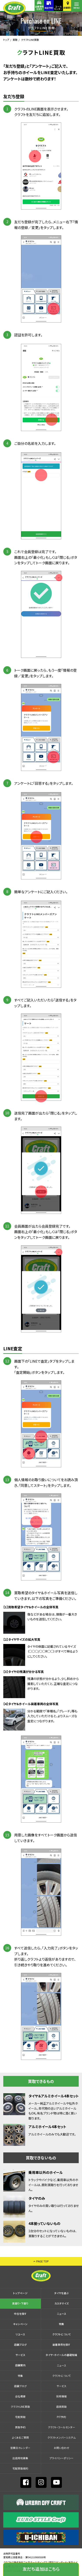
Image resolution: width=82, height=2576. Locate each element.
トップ (6, 39)
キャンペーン (20, 2324)
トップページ (20, 2293)
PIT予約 (61, 2417)
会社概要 (20, 2396)
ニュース (61, 2313)
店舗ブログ (20, 2344)
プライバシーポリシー (61, 2458)
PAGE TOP (42, 2261)
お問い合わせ (61, 2448)
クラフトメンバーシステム (61, 2437)
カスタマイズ (61, 2303)
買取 (15, 39)
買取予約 (20, 2427)
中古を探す (20, 2313)
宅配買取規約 (20, 2468)
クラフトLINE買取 (20, 2406)
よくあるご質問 (20, 2437)
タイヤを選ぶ (61, 2293)
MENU (76, 7)
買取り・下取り (20, 2303)
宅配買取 (20, 2417)
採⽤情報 (61, 2396)
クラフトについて (61, 2334)
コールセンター (55, 8)
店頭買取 (61, 2406)
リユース (20, 2334)
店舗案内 (65, 7)
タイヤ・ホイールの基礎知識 (61, 2355)
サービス (20, 2355)
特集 (61, 2324)
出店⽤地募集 (20, 2458)
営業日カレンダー (20, 2448)
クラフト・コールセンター (61, 2427)
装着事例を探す (32, 8)
